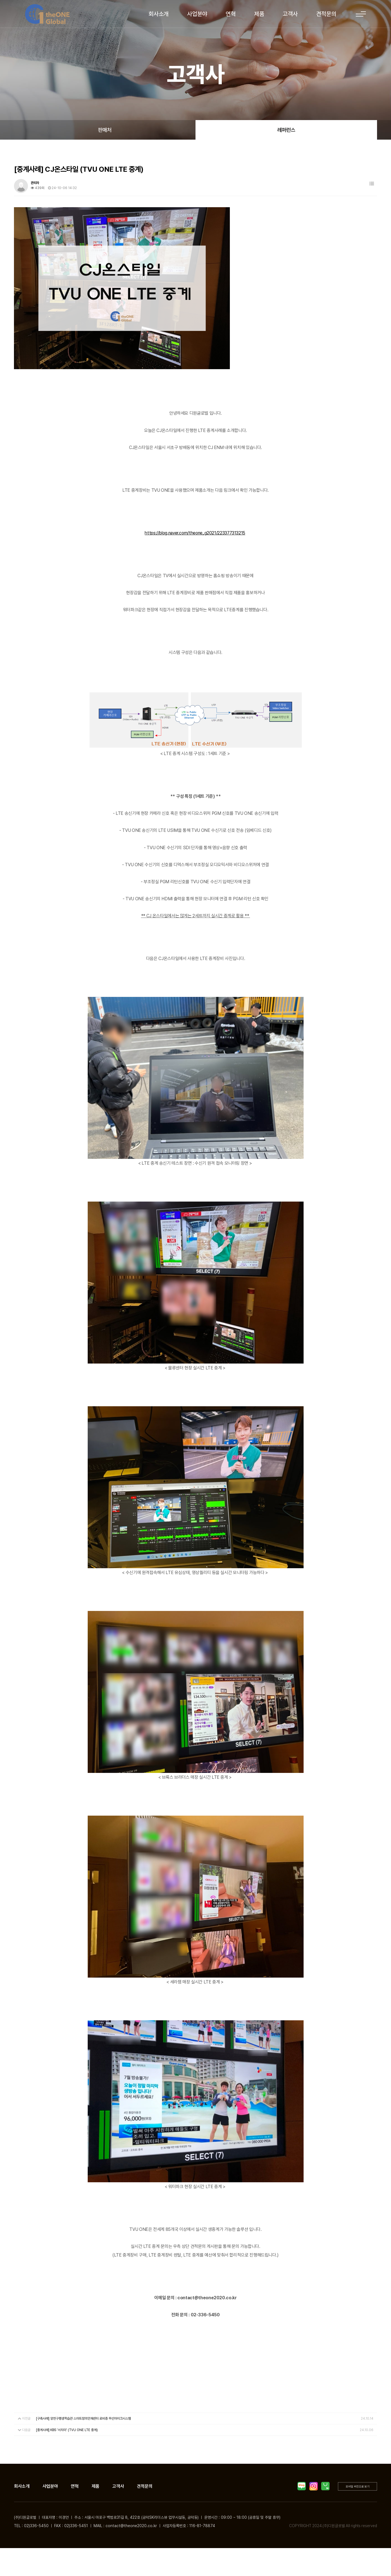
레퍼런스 (286, 130)
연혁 (231, 13)
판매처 (104, 130)
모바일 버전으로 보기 (357, 2486)
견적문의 (326, 13)
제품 (259, 13)
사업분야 (197, 13)
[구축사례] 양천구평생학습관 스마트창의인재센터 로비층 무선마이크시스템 (83, 2418)
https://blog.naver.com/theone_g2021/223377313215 (195, 533)
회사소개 (159, 13)
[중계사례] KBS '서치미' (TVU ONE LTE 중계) (67, 2430)
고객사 (290, 13)
